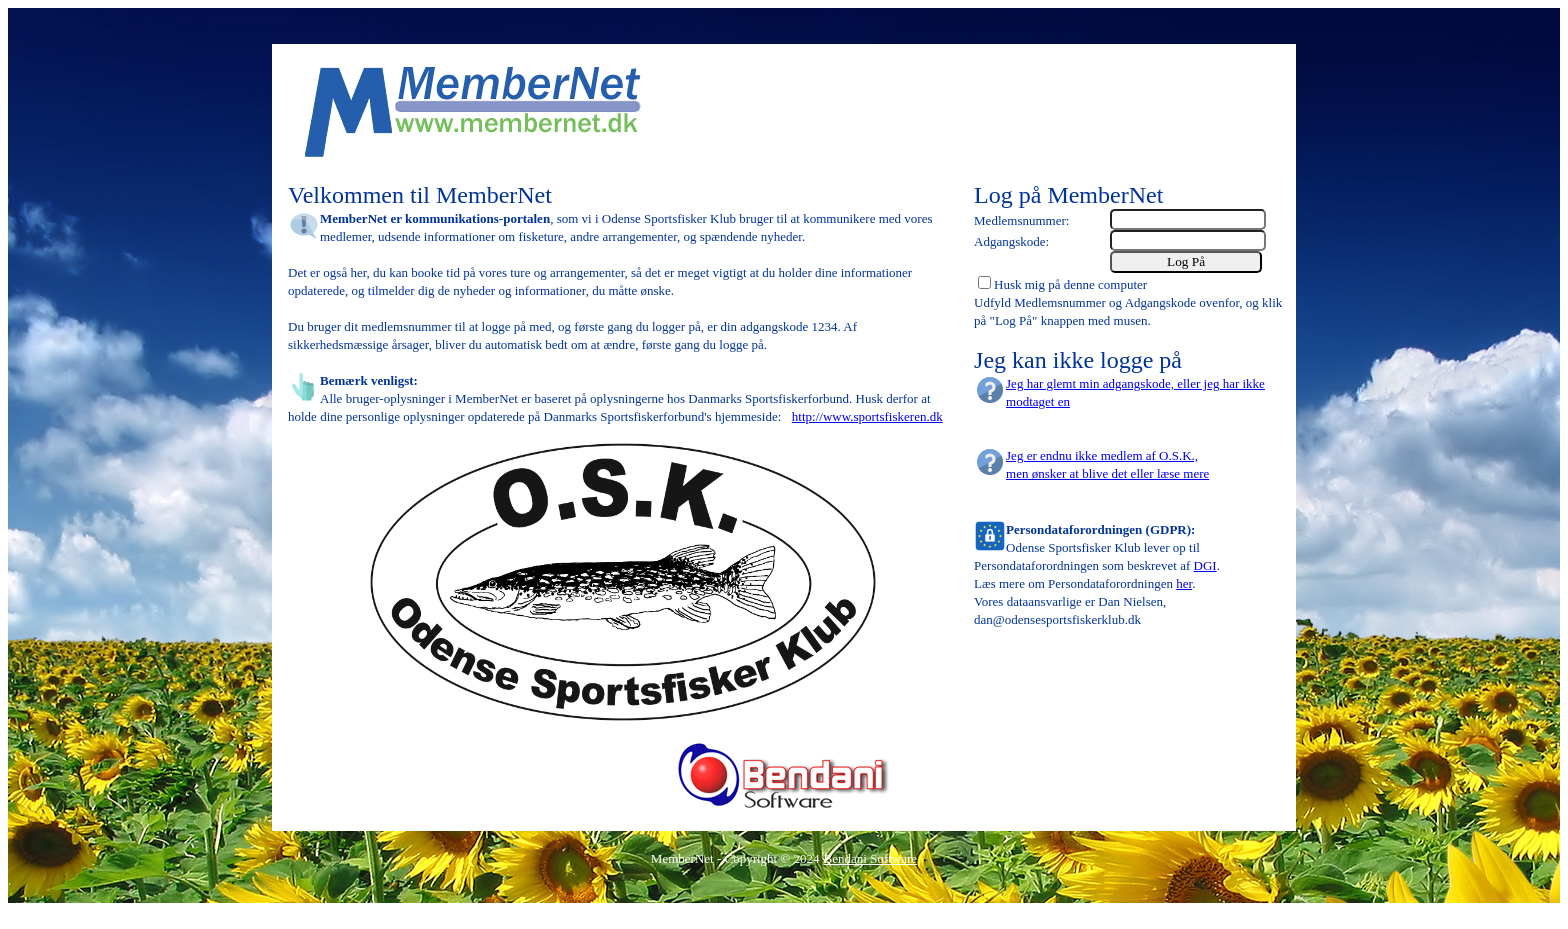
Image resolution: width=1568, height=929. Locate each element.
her (1184, 583)
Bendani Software (871, 858)
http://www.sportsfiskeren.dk (867, 416)
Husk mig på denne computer (1070, 284)
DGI (1205, 565)
